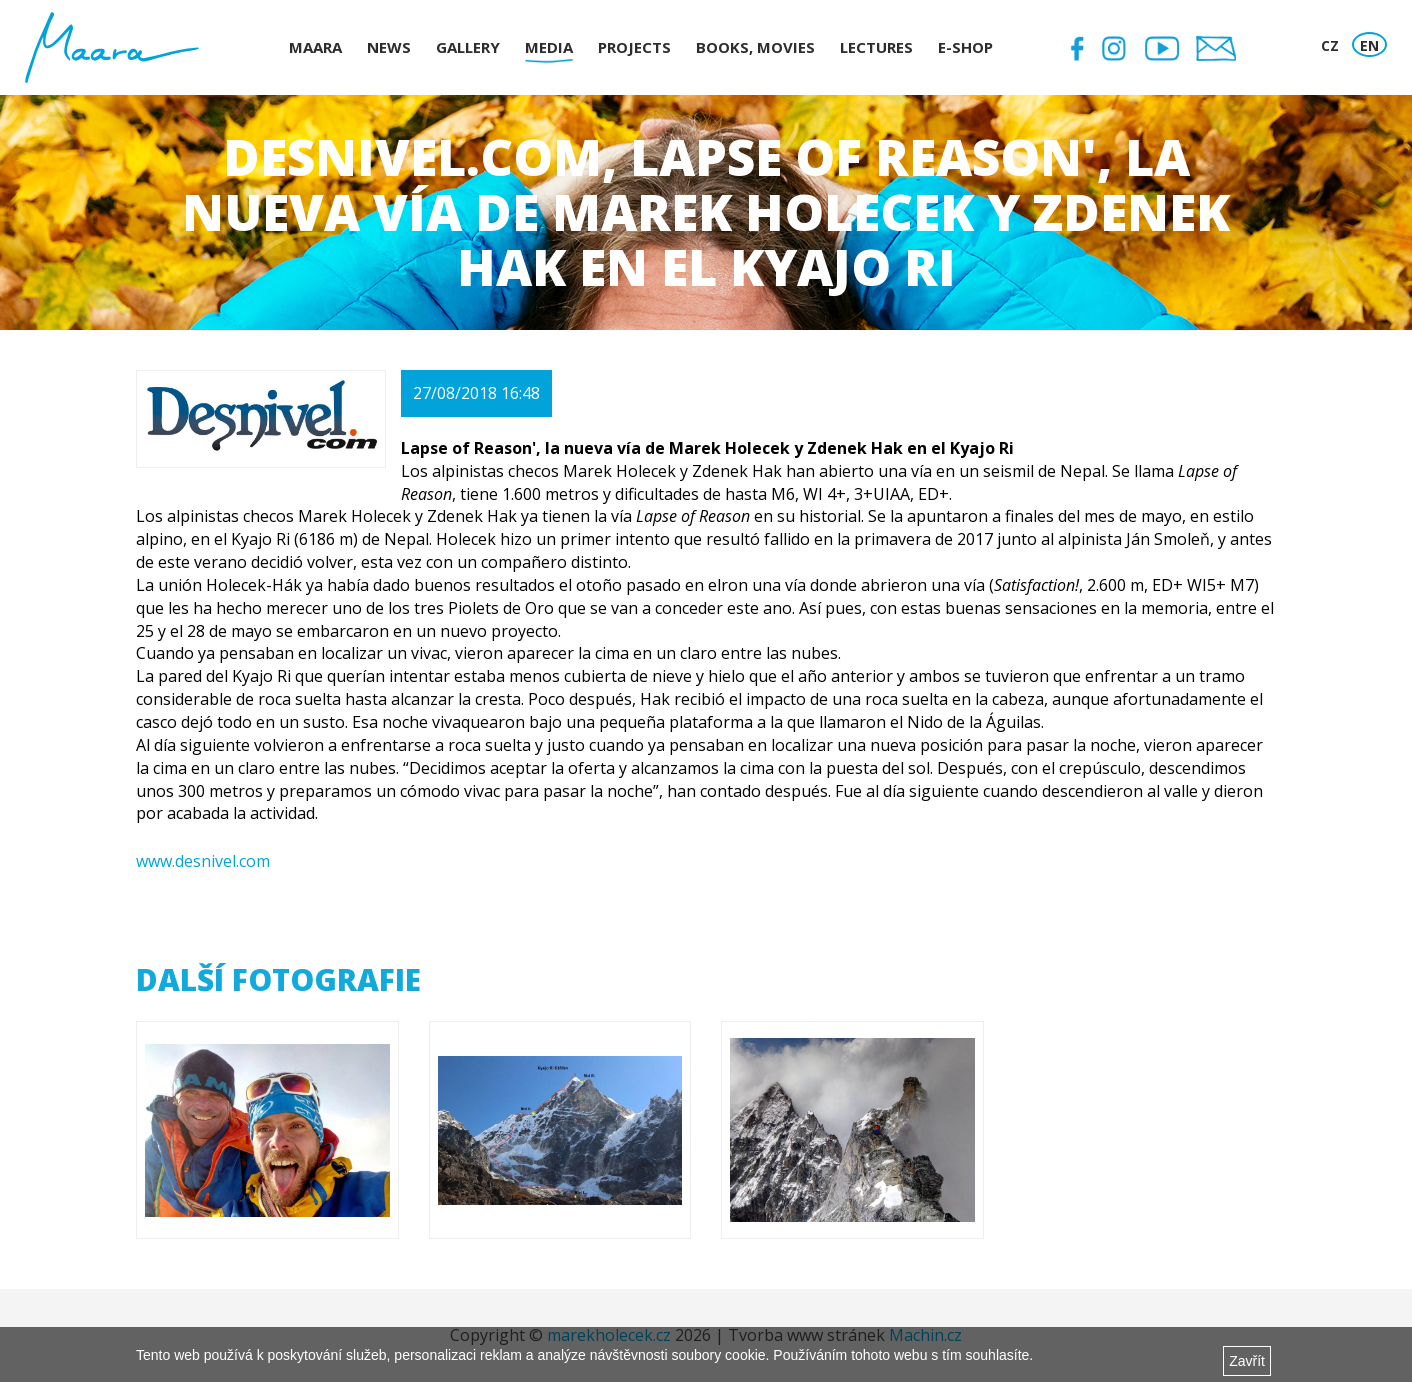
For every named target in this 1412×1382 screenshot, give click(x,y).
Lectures (876, 47)
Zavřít (1247, 1361)
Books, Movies (755, 47)
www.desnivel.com (203, 861)
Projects (634, 47)
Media (549, 47)
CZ (1330, 45)
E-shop (965, 47)
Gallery (468, 47)
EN (1369, 45)
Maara (315, 47)
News (389, 47)
